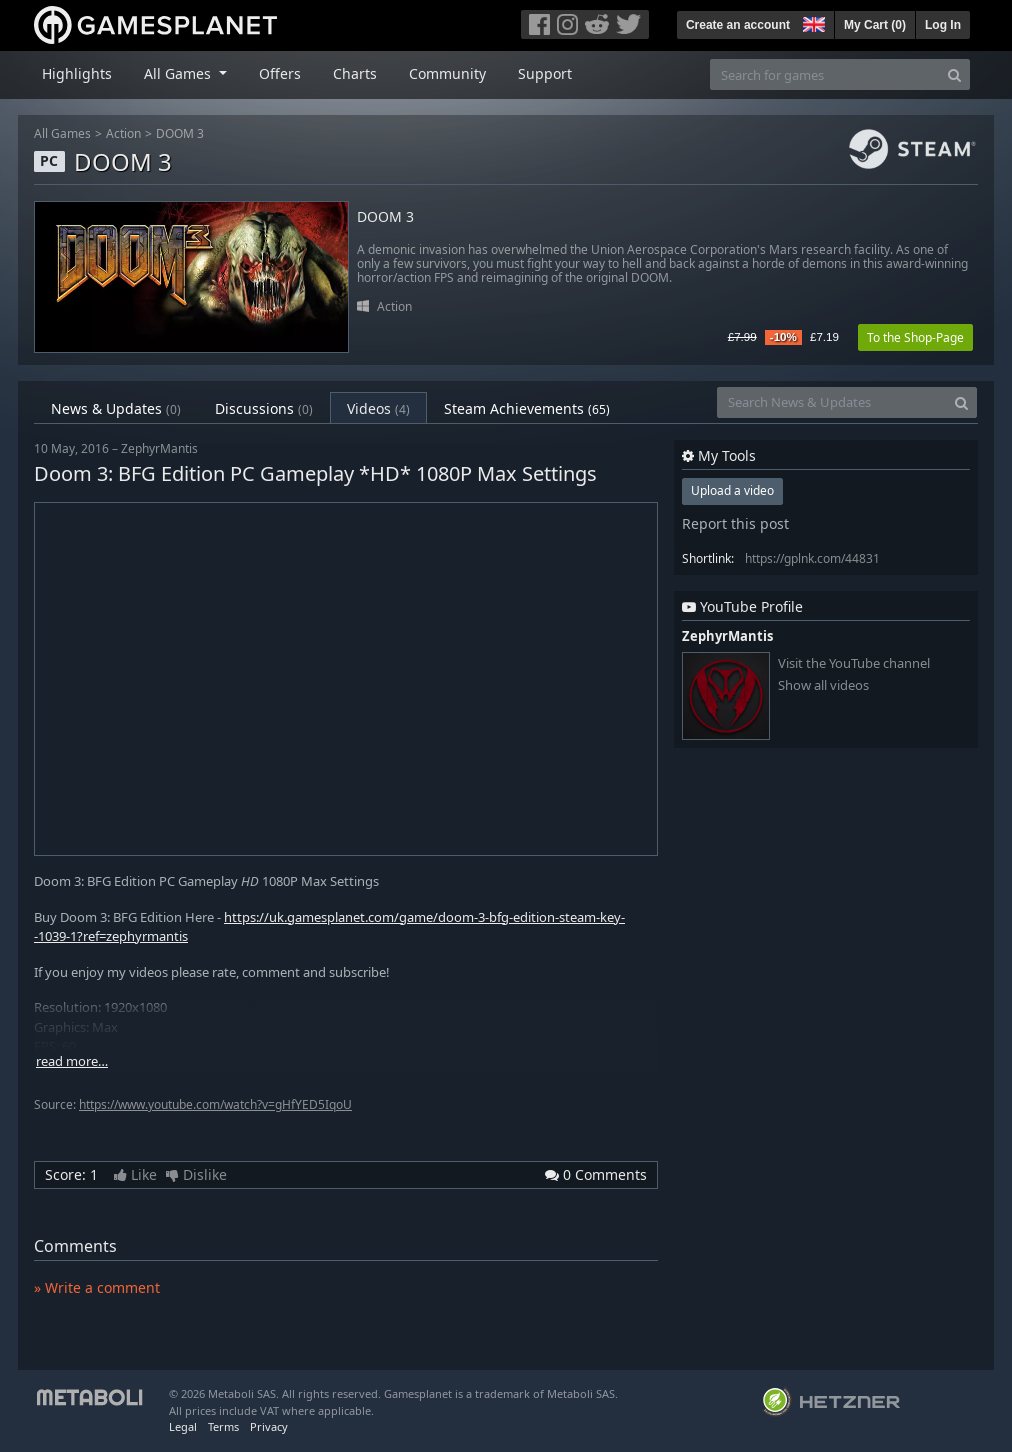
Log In (943, 25)
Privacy (269, 1426)
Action (123, 133)
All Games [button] (179, 73)
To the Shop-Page (915, 337)
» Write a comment (97, 1287)
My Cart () (875, 25)
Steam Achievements (527, 408)
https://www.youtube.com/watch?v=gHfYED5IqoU (215, 1104)
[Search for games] (825, 74)
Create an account (738, 25)
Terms (223, 1426)
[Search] (954, 74)
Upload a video (732, 490)
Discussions (264, 408)
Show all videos (823, 685)
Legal (183, 1426)
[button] (812, 22)
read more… (72, 1061)
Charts (355, 73)
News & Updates (116, 408)
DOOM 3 (180, 133)
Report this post (735, 523)
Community (447, 73)
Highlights (77, 73)
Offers (280, 73)
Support (545, 73)
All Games (62, 133)
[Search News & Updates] (832, 402)
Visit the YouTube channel (854, 663)
